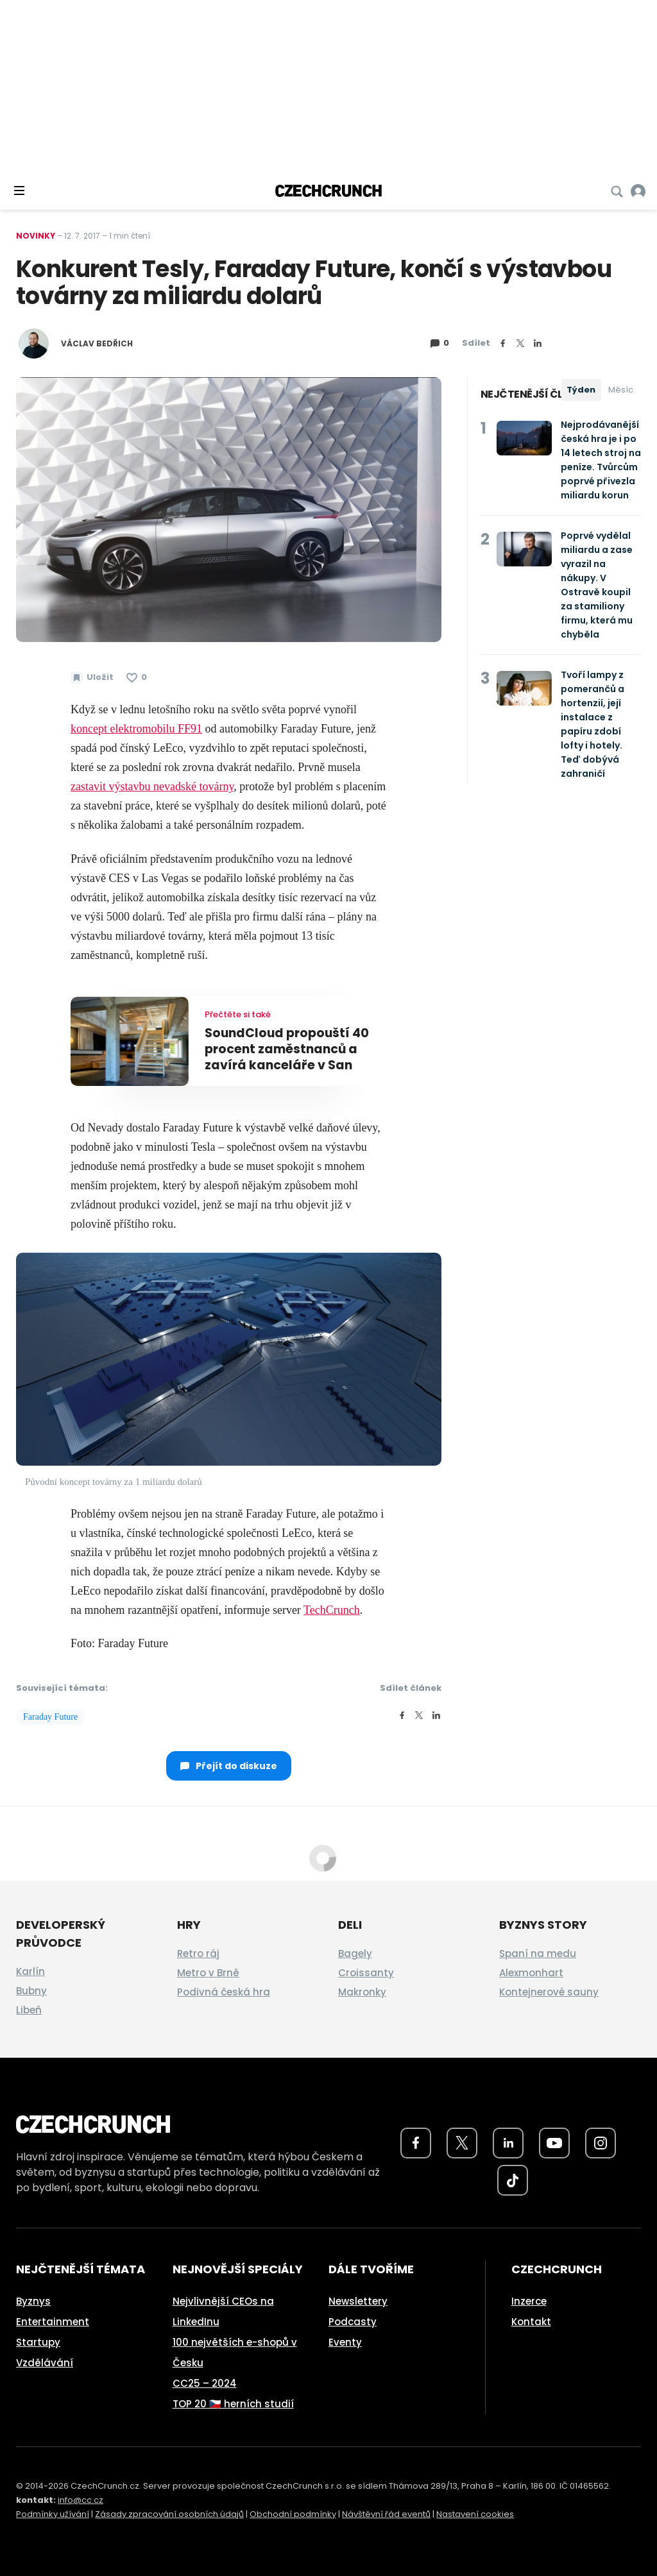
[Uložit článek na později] (92, 677)
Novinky (35, 235)
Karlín (30, 1971)
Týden (581, 390)
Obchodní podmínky (293, 2514)
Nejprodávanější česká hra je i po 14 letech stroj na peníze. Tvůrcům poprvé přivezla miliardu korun (601, 460)
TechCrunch (331, 1610)
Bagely (355, 1953)
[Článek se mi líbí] (136, 677)
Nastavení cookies (475, 2514)
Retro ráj (198, 1953)
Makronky (362, 1992)
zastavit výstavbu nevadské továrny (152, 786)
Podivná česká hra (223, 1992)
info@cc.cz (80, 2500)
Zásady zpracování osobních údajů (169, 2514)
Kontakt (531, 2321)
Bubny (31, 1990)
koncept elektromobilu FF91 (136, 728)
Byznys (33, 2301)
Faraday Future (50, 1717)
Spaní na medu (537, 1953)
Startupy (38, 2342)
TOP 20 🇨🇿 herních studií (233, 2404)
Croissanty (366, 1972)
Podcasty (352, 2321)
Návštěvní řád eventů (386, 2514)
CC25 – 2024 (205, 2383)
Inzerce (529, 2301)
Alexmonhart (531, 1972)
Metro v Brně (208, 1972)
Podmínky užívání (52, 2514)
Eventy (345, 2342)
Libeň (29, 2010)
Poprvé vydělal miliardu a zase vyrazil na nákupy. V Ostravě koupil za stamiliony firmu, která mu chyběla (597, 585)
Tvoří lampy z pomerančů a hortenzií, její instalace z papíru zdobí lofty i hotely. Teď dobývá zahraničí (592, 724)
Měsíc (620, 390)
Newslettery (358, 2301)
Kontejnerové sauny (549, 1992)
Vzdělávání (44, 2362)
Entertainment (52, 2321)
